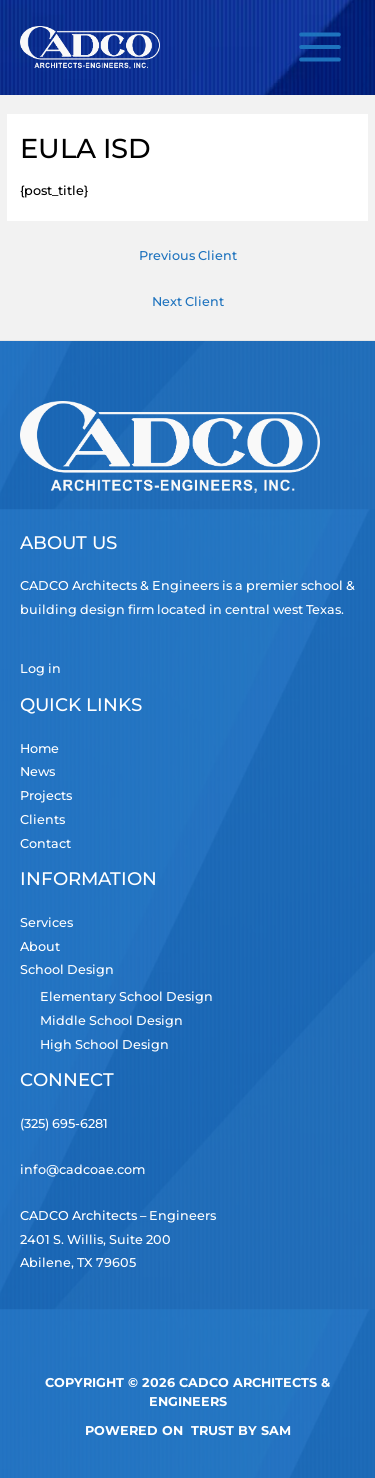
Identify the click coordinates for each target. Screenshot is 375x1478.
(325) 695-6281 (64, 1123)
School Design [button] (67, 969)
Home (39, 748)
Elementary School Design (126, 996)
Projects (46, 795)
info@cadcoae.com (82, 1169)
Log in (40, 668)
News (37, 771)
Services (46, 922)
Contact (45, 843)
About (40, 946)
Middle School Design (111, 1020)
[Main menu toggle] (320, 47)
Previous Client (188, 255)
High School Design (104, 1044)
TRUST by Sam (241, 1430)
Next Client (188, 301)
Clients (42, 819)
